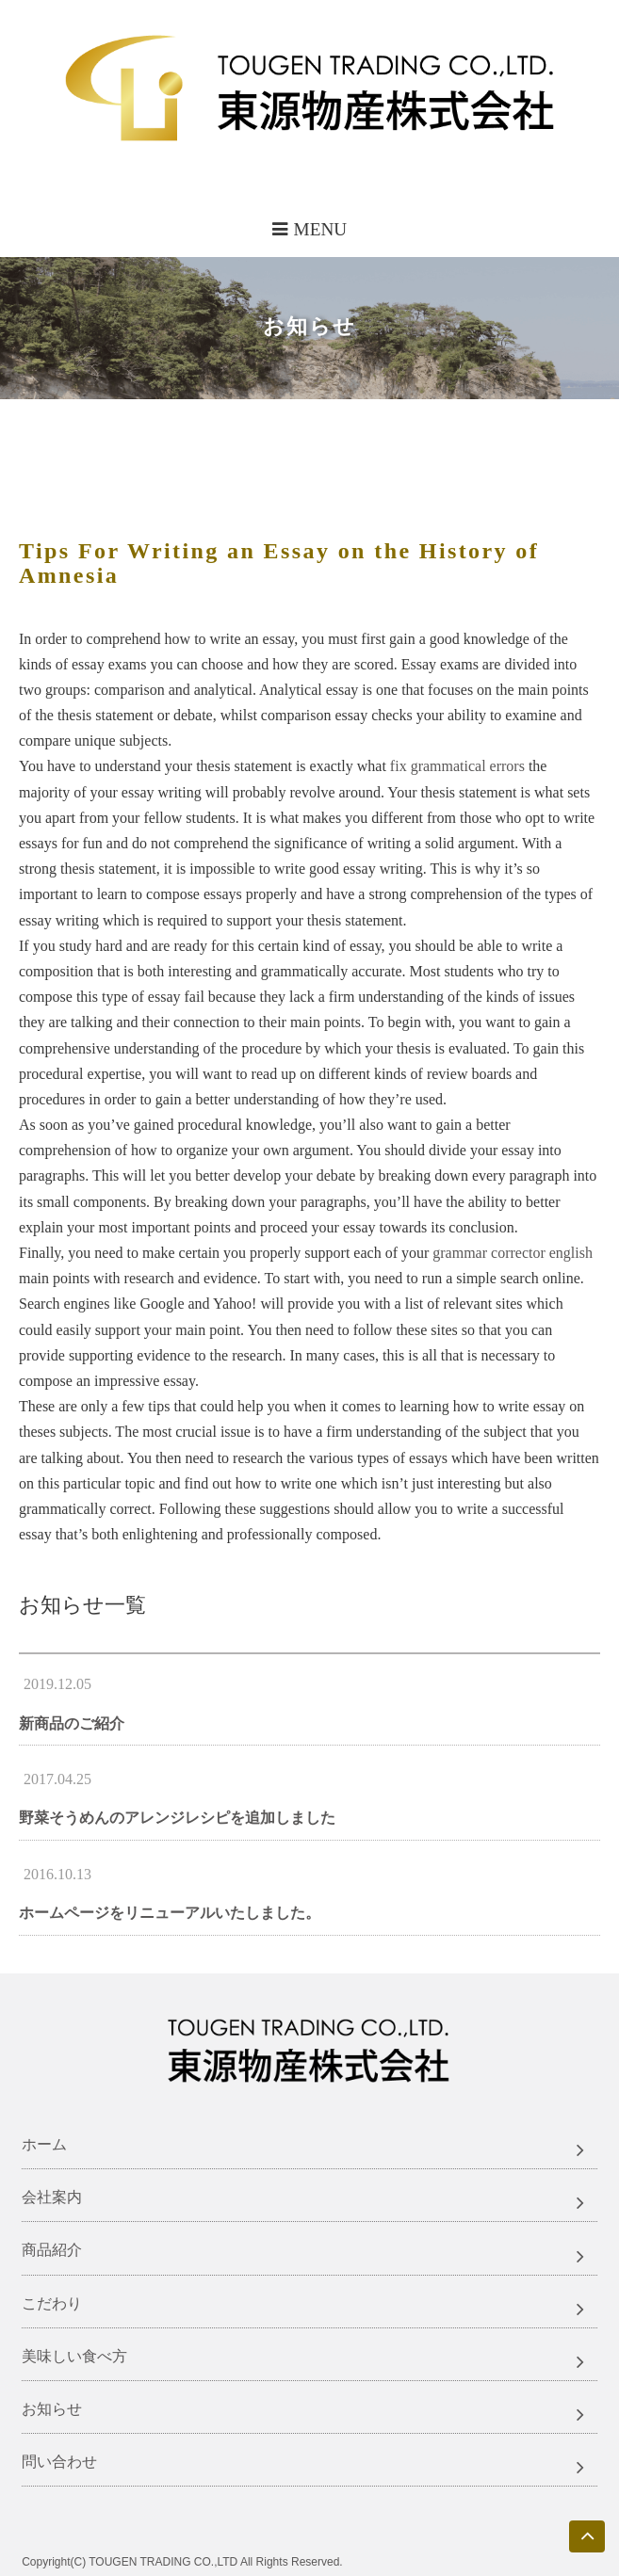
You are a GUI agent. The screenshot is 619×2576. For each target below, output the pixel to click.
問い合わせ (59, 2462)
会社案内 (52, 2197)
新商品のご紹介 (71, 1723)
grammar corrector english (512, 1253)
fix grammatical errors (457, 766)
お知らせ (52, 2409)
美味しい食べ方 (74, 2356)
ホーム (44, 2144)
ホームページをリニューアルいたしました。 (169, 1913)
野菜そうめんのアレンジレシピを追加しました (177, 1818)
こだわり (52, 2303)
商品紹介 (52, 2250)
